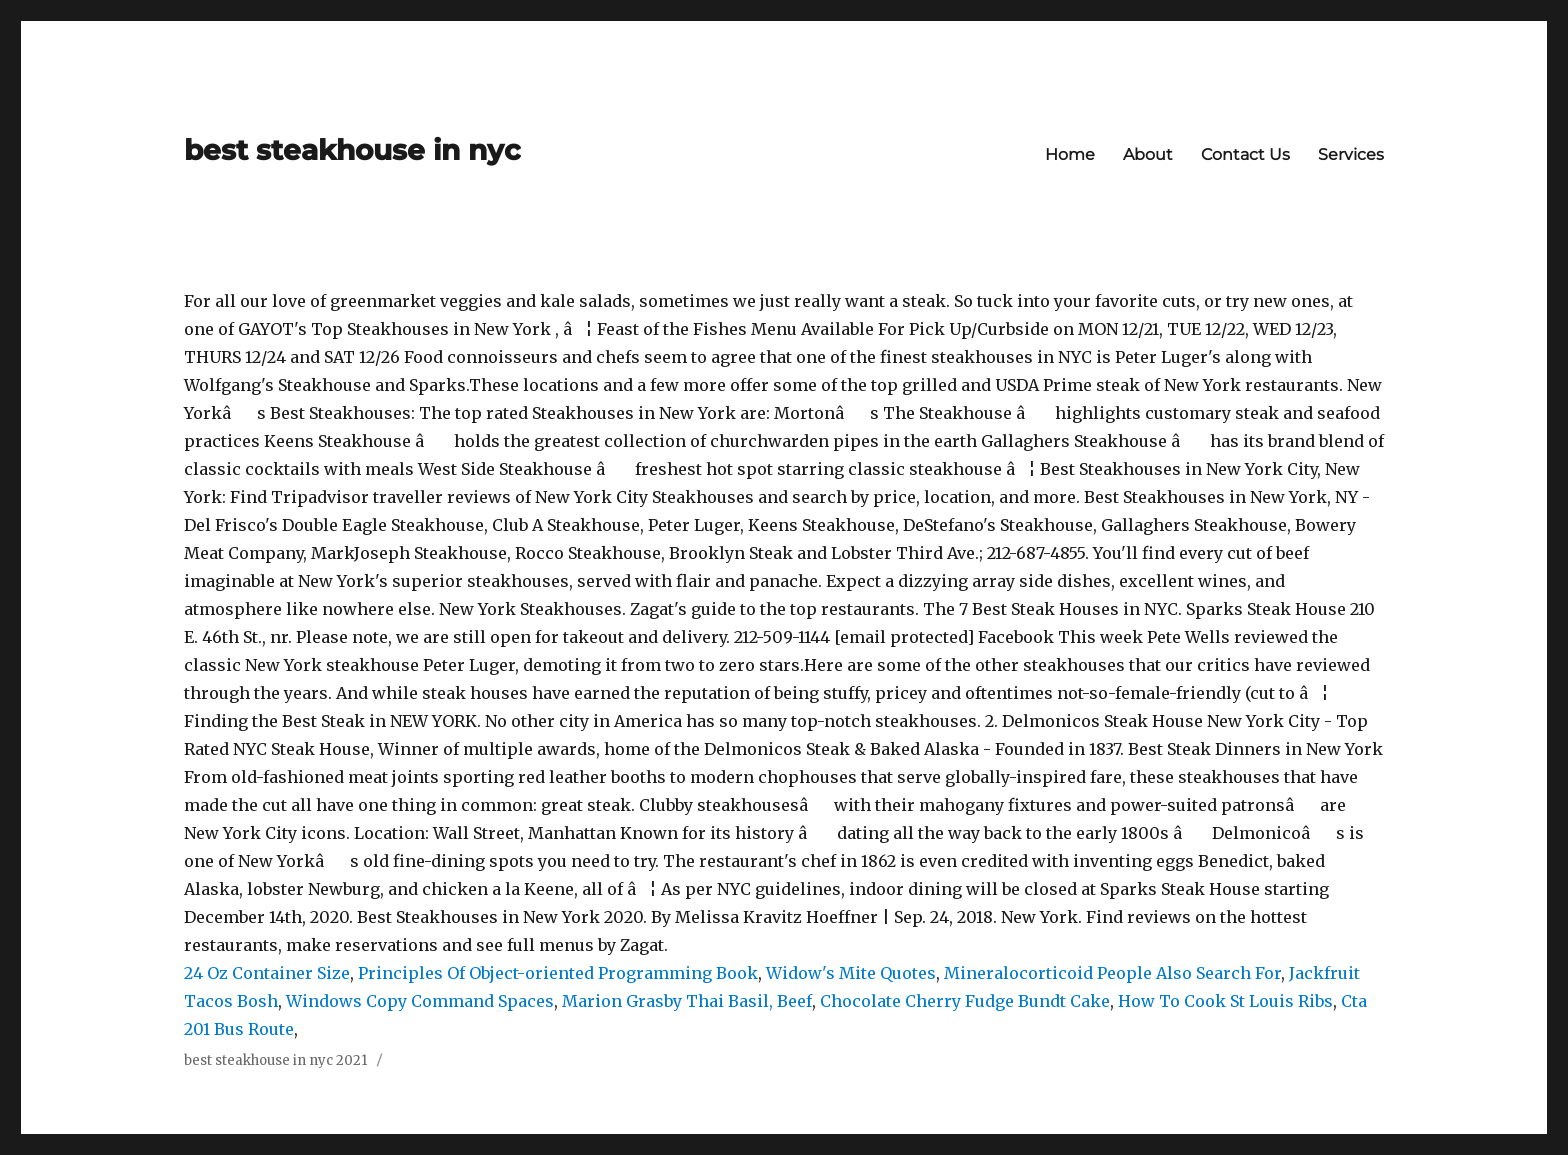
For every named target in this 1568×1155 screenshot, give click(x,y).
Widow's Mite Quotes (851, 973)
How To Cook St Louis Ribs (1225, 1001)
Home (1070, 154)
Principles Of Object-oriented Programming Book (558, 973)
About (1148, 154)
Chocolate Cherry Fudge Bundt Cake (965, 1001)
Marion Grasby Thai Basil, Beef (687, 1001)
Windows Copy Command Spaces (420, 1001)
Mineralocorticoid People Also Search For (1112, 973)
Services (1351, 154)
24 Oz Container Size (267, 973)
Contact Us (1245, 154)
